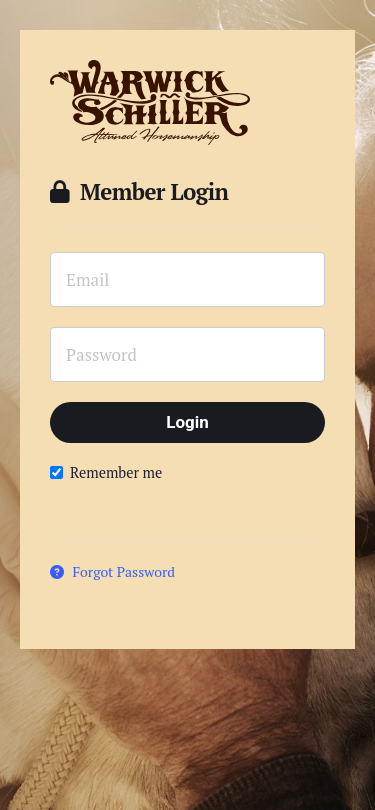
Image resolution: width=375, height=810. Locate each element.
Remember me (106, 472)
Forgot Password (112, 571)
